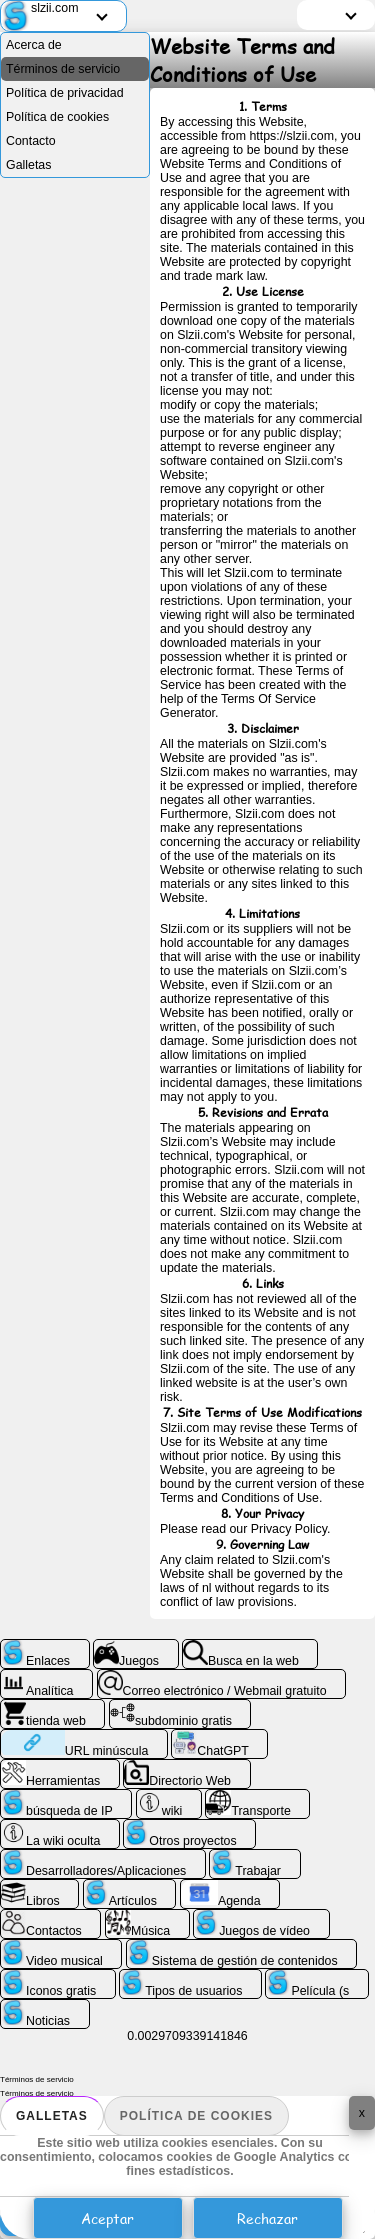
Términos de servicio (63, 69)
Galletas (52, 2116)
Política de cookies (196, 2116)
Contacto (31, 141)
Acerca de (34, 45)
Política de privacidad (65, 93)
